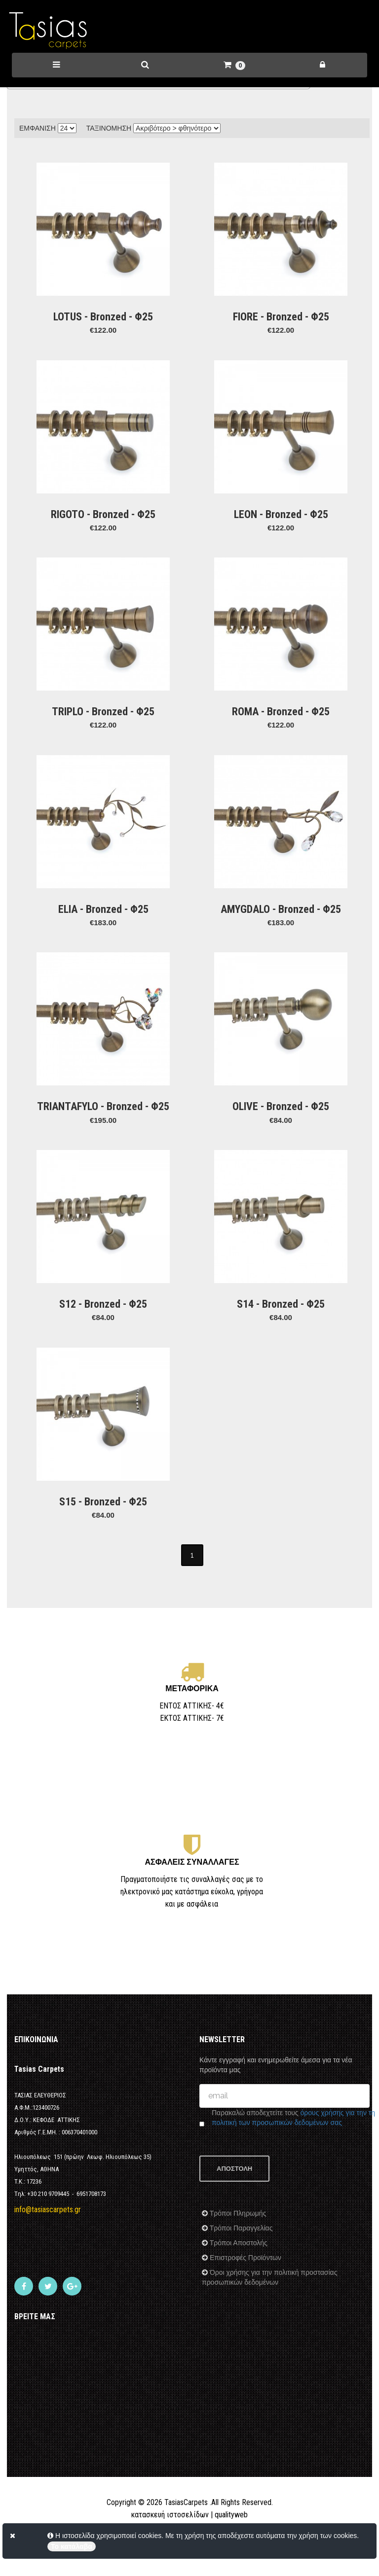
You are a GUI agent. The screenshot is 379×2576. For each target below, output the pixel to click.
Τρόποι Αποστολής (237, 2269)
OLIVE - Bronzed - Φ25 (280, 1106)
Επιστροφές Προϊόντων (244, 2284)
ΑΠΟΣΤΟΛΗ (234, 2194)
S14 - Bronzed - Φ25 (281, 1304)
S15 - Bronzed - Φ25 (103, 1502)
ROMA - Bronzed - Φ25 (281, 711)
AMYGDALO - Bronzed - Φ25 (281, 909)
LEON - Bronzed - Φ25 (281, 514)
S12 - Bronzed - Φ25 (103, 1304)
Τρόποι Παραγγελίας (240, 2254)
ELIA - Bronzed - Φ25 (103, 909)
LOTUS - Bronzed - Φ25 (103, 317)
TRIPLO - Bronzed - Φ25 (103, 711)
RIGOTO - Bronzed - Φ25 (103, 514)
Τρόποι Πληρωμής (237, 2239)
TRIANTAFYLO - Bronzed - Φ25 (103, 1106)
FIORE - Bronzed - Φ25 (281, 317)
